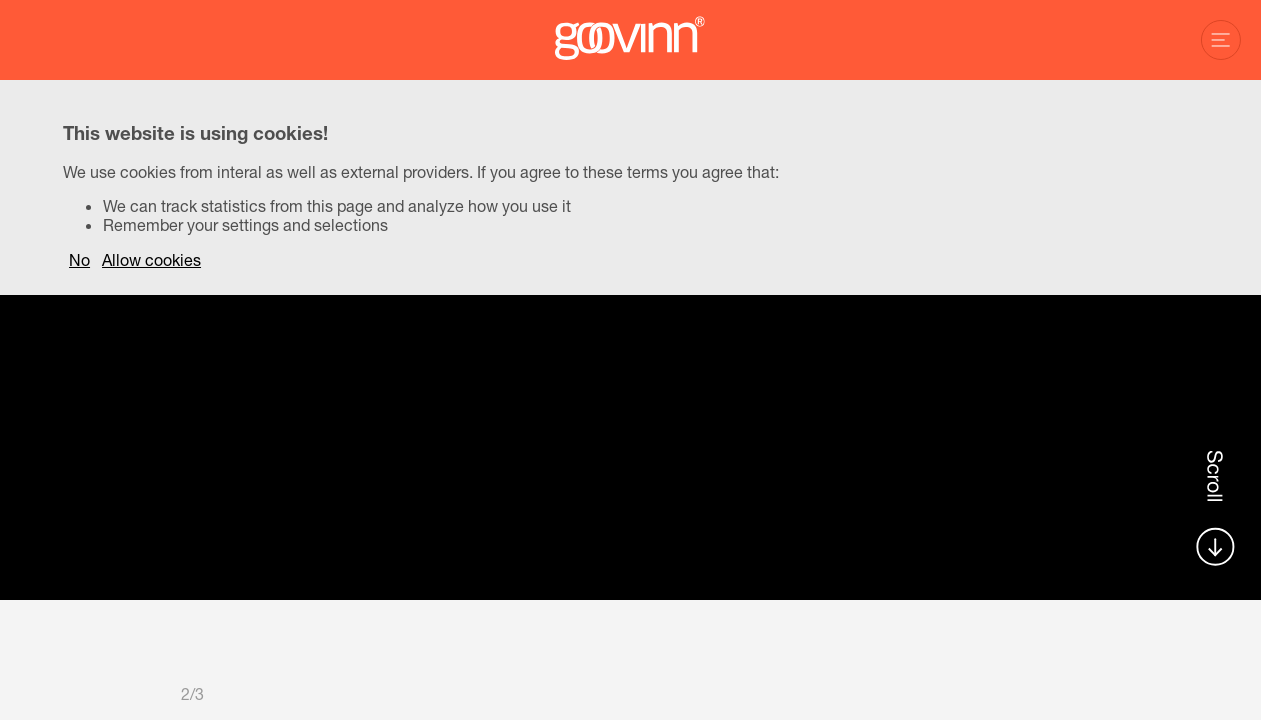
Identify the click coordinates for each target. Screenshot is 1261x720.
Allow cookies (151, 259)
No (79, 259)
